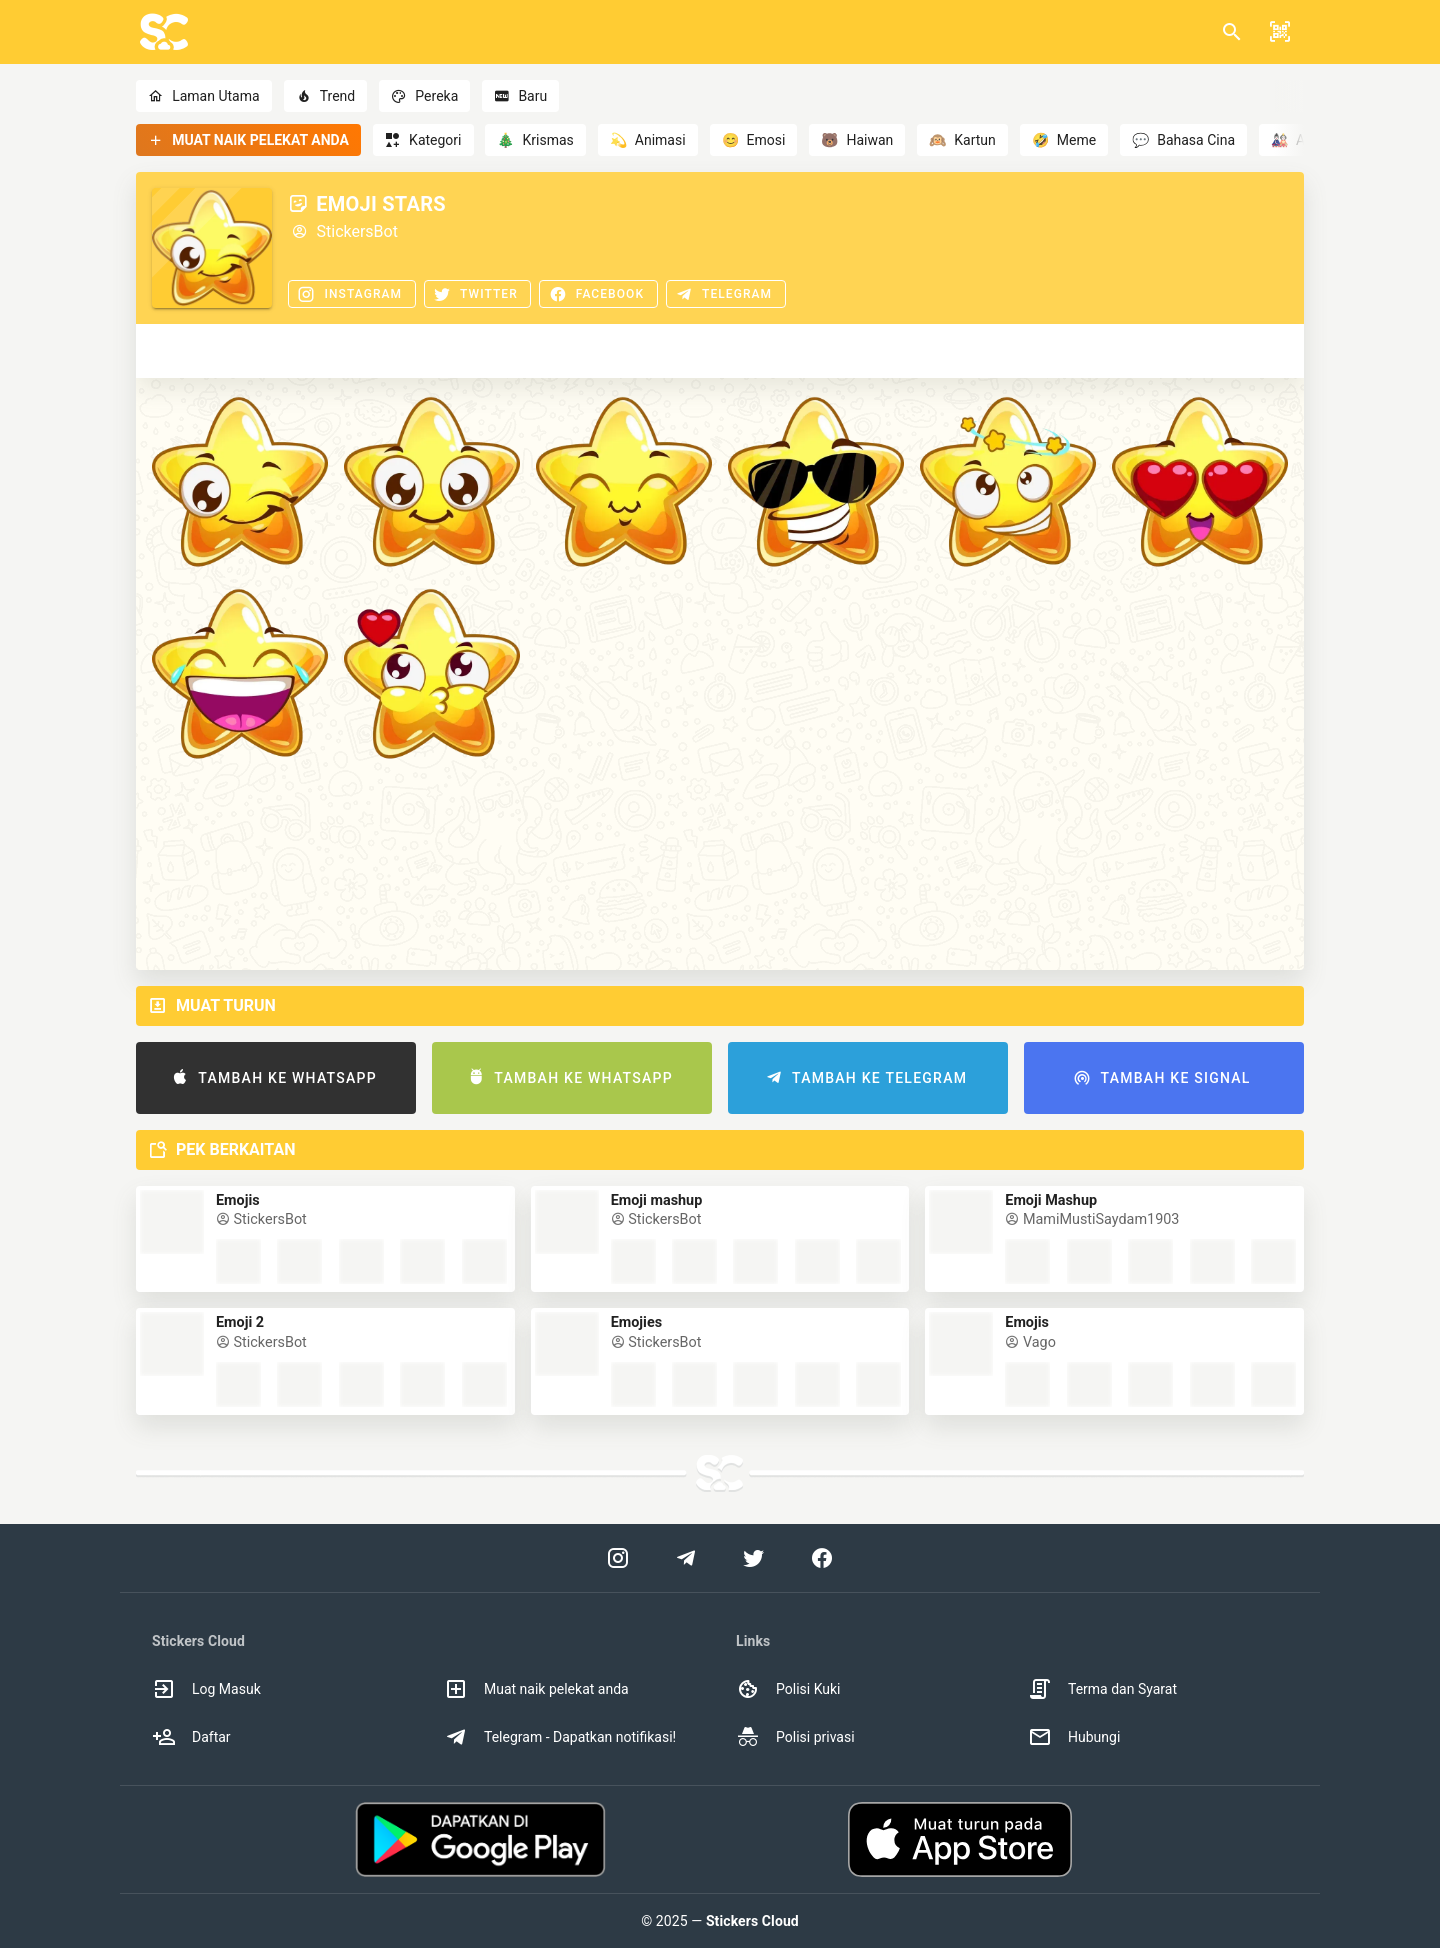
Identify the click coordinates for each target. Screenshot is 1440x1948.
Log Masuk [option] (206, 1689)
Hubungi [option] (1074, 1737)
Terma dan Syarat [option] (1102, 1689)
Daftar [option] (191, 1737)
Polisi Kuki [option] (788, 1689)
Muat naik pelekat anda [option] (536, 1689)
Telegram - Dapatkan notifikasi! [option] (560, 1737)
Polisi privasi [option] (795, 1737)
